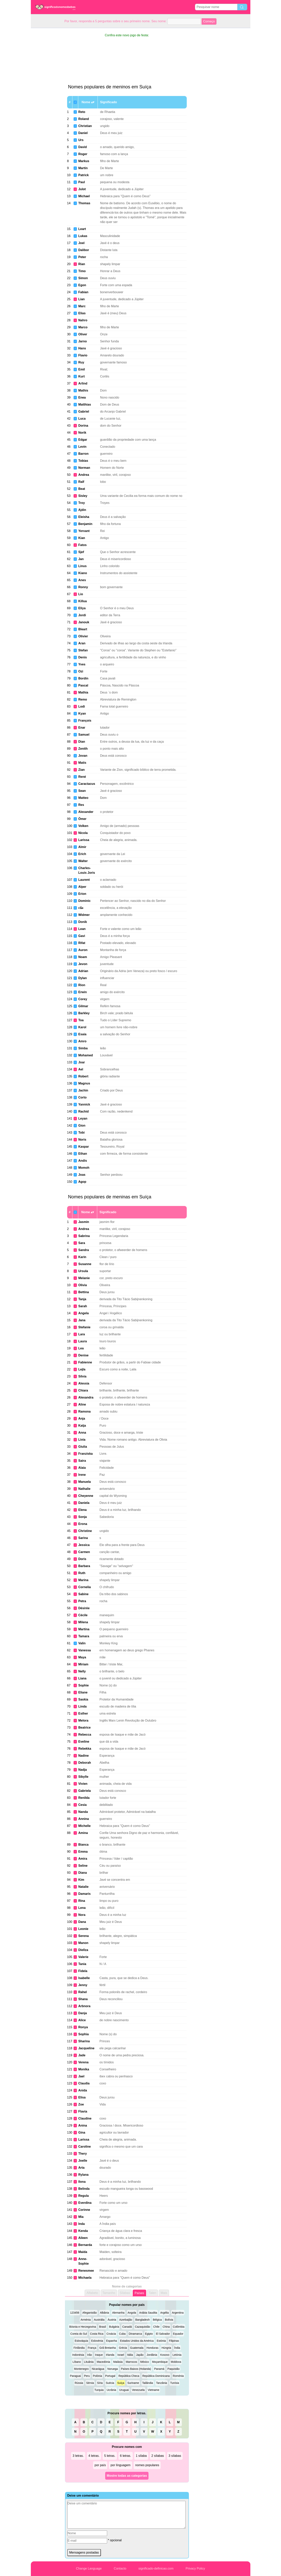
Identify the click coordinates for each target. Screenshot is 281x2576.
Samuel (83, 734)
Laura (82, 1341)
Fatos (82, 545)
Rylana (83, 2174)
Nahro (82, 320)
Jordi (82, 615)
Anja (81, 1418)
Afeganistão (89, 2312)
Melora (83, 1720)
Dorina (83, 425)
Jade (81, 2055)
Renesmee (86, 2270)
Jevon (82, 964)
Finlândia (79, 2347)
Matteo (83, 797)
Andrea (83, 474)
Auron (82, 950)
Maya (82, 1657)
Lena (81, 1907)
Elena (82, 1509)
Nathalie (84, 1488)
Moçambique (160, 2361)
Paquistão (173, 2368)
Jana (81, 1320)
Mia (81, 2216)
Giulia (82, 1446)
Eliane (82, 1692)
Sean (82, 790)
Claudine (85, 2118)
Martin (83, 168)
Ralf (81, 481)
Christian (85, 126)
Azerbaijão (125, 2319)
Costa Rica (96, 2333)
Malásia (118, 2361)
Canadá (127, 2326)
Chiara (83, 1390)
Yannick (84, 1104)
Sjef (81, 552)
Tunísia (174, 2382)
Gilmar (83, 1006)
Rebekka (84, 1748)
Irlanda (110, 2354)
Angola (132, 2312)
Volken (83, 826)
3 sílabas (175, 2455)
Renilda (84, 1797)
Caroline (84, 2146)
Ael (80, 1069)
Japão (139, 2354)
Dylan (82, 978)
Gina (81, 2132)
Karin (82, 1257)
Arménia (86, 2319)
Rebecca (84, 1734)
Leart (82, 229)
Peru (87, 2375)
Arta (81, 2167)
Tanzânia (161, 2382)
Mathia (83, 692)
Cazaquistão (142, 2326)
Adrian (83, 971)
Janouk (83, 622)
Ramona (84, 1411)
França (92, 2347)
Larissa (83, 840)
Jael (81, 2076)
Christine (85, 1531)
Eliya (81, 608)
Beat (81, 488)
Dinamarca (135, 2333)
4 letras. (94, 2455)
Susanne (84, 1264)
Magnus (84, 1083)
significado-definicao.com (155, 2568)
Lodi (81, 706)
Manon (83, 1943)
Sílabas (125, 2293)
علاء (81, 907)
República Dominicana (156, 2375)
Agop (82, 1181)
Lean (81, 929)
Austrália (99, 2319)
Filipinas (174, 2340)
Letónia (177, 2354)
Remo (82, 699)
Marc (81, 306)
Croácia (111, 2333)
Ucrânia (111, 2389)
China (166, 2326)
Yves (81, 664)
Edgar (82, 439)
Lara (81, 1334)
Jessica (84, 1545)
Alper (82, 886)
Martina (83, 1629)
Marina (83, 1580)
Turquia (99, 2389)
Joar (81, 1062)
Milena (83, 1622)
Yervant (84, 531)
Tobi (81, 1132)
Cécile (82, 1615)
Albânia (104, 2312)
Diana (82, 1872)
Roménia (178, 2375)
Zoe (81, 2104)
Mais (164, 2293)
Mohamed (85, 1055)
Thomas (84, 203)
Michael (84, 196)
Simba (83, 1048)
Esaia (82, 1034)
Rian (81, 264)
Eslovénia (97, 2340)
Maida (82, 2252)
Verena (83, 2062)
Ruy (81, 362)
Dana (82, 1921)
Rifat (81, 943)
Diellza (83, 1950)
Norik (82, 432)
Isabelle (84, 1978)
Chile (156, 2326)
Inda (81, 2223)
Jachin (83, 1090)
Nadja (82, 1769)
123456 (74, 2312)
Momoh (83, 1167)
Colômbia (178, 2326)
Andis (82, 1160)
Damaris (84, 1893)
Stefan (83, 650)
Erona (82, 1524)
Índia (177, 2347)
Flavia (82, 2111)
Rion (81, 985)
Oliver (82, 334)
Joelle (82, 2160)
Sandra (83, 1250)
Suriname (133, 2382)
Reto (81, 112)
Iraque (99, 2354)
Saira (82, 1460)
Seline (82, 1865)
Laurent (84, 879)
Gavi (81, 936)
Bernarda (85, 2245)
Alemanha (118, 2312)
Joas (81, 1174)
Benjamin (85, 524)
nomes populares (147, 2465)
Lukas (82, 236)
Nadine (83, 1755)
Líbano (77, 2361)
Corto (82, 1097)
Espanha (111, 2340)
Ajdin (82, 509)
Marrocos (131, 2361)
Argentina (178, 2312)
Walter (83, 861)
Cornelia (84, 1587)
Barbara (84, 1566)
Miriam (83, 1664)
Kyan (82, 713)
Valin (81, 1643)
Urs (81, 140)
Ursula (83, 1271)
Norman (84, 467)
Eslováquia (81, 2340)
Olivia (82, 1285)
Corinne (84, 2209)
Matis (82, 762)
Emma (83, 1851)
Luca (81, 418)
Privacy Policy (195, 2568)
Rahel (82, 1992)
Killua (82, 601)
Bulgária (114, 2326)
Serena (83, 1936)
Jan (81, 559)
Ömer (82, 818)
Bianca (83, 1844)
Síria (100, 2382)
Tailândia (147, 2382)
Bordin (83, 678)
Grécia (123, 2347)
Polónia (97, 2375)
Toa (81, 1020)
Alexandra (85, 1397)
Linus (82, 566)
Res (81, 804)
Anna (82, 1432)
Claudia (84, 2083)
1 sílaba (141, 2455)
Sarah (82, 1306)
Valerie (83, 1957)
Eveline (83, 1741)
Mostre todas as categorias (127, 2475)
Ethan (82, 1153)
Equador (178, 2333)
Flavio (82, 355)
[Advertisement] (46, 86)
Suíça (120, 2382)
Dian (81, 741)
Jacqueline (86, 2048)
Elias (81, 313)
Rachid (83, 1111)
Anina (82, 2125)
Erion (82, 893)
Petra (82, 1601)
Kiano (82, 573)
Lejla (81, 1369)
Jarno (82, 341)
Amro (82, 1041)
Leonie (83, 1928)
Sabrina (84, 1236)
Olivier (83, 636)
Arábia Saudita (148, 2312)
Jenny (82, 1985)
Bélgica (157, 2319)
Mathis (83, 390)
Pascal (83, 685)
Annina (83, 1818)
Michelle (84, 1825)
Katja (82, 1425)
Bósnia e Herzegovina (82, 2326)
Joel (81, 243)
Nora (81, 1914)
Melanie (84, 1278)
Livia (81, 1439)
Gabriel (83, 411)
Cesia (82, 1804)
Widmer (84, 914)
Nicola (83, 833)
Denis (82, 657)
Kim (81, 1879)
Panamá (159, 2368)
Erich (82, 854)
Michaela (85, 2277)
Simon (83, 278)
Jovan (82, 755)
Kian (81, 538)
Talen (152, 2293)
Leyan (82, 1118)
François (84, 720)
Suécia (110, 2382)
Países (139, 2293)
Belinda (84, 2188)
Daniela (83, 1502)
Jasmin (83, 1222)
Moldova (176, 2361)
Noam (82, 957)
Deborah (84, 1762)
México (144, 2361)
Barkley (84, 1013)
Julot (82, 189)
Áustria (112, 2319)
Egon (82, 285)
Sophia (83, 2034)
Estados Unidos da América (137, 2340)
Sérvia (90, 2382)
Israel (120, 2354)
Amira (82, 1858)
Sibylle (83, 1776)
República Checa (128, 2375)
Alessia (83, 1383)
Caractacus (86, 783)
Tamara (83, 1636)
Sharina (84, 2041)
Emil (81, 369)
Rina (81, 1900)
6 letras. (125, 2455)
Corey (82, 999)
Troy (81, 502)
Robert (83, 1076)
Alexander (85, 811)
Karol (82, 1027)
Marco (82, 327)
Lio (80, 594)
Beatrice (84, 1727)
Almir (82, 847)
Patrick (83, 175)
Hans (82, 348)
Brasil (102, 2326)
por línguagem (120, 2465)
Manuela (84, 1481)
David (82, 147)
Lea (81, 1348)
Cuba (122, 2333)
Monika (83, 2069)
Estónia (161, 2340)
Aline (82, 1404)
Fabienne (85, 1362)
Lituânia (89, 2361)
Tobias (83, 460)
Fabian (83, 292)
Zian (81, 769)
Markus (83, 161)
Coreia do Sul (78, 2333)
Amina (83, 1833)
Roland (83, 119)
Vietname (153, 2389)
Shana (83, 1999)
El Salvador (163, 2333)
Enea (82, 397)
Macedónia (103, 2361)
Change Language (89, 2568)
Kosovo (164, 2354)
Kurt (81, 376)
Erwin (82, 992)
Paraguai (75, 2375)
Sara (81, 1243)
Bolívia (169, 2319)
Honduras (152, 2347)
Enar (81, 727)
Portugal (110, 2375)
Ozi (80, 671)
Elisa (81, 2097)
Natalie (83, 1886)
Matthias (84, 404)
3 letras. (78, 2455)
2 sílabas (157, 2455)
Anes (82, 580)
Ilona (81, 2181)
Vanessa (84, 1650)
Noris (82, 1139)
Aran (81, 643)
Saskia (83, 1699)
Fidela (82, 1971)
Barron (83, 453)
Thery (82, 2153)
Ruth (81, 1573)
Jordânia (152, 2354)
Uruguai (124, 2389)
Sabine (83, 1594)
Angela (83, 1313)
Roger (82, 154)
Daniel (83, 133)
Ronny (83, 587)
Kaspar (83, 1146)
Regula (83, 2195)
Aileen (83, 2237)
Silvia (82, 1376)
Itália (130, 2354)
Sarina (83, 1538)
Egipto (149, 2333)
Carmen (84, 1552)
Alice (82, 2020)
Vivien (82, 1783)
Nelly (82, 1671)
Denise (83, 1355)
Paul (81, 182)
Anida (82, 2090)
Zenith (83, 748)
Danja (82, 2013)
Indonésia (78, 2354)
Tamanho (108, 2293)
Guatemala (136, 2347)
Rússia (79, 2382)
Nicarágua (98, 2368)
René (82, 776)
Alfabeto (92, 2293)
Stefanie (84, 1327)
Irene (82, 1474)
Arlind (82, 383)
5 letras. (109, 2455)
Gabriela (84, 1790)
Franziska (85, 1453)
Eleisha (83, 517)
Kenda (83, 2230)
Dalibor (83, 250)
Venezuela (138, 2389)
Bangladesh (142, 2319)
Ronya (83, 2027)
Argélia (164, 2312)
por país (100, 2465)
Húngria (166, 2347)
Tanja (82, 1299)
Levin (82, 446)
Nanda (83, 1811)
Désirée (84, 1608)
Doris (82, 1559)
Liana (82, 1678)
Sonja (82, 1516)
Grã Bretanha (107, 2347)
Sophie (83, 1685)
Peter (82, 257)
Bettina (83, 1292)
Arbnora (84, 2006)
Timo (82, 271)
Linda (82, 1706)
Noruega (112, 2368)
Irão (89, 2354)
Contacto (120, 2568)
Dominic (84, 900)
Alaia (82, 1467)
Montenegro (81, 2368)
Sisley (82, 495)
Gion (81, 1125)
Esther (83, 1713)
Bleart (82, 629)
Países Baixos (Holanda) (136, 2368)
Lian (81, 299)
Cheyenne (85, 1495)
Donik (82, 921)
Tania (82, 1964)
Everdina (85, 2202)
